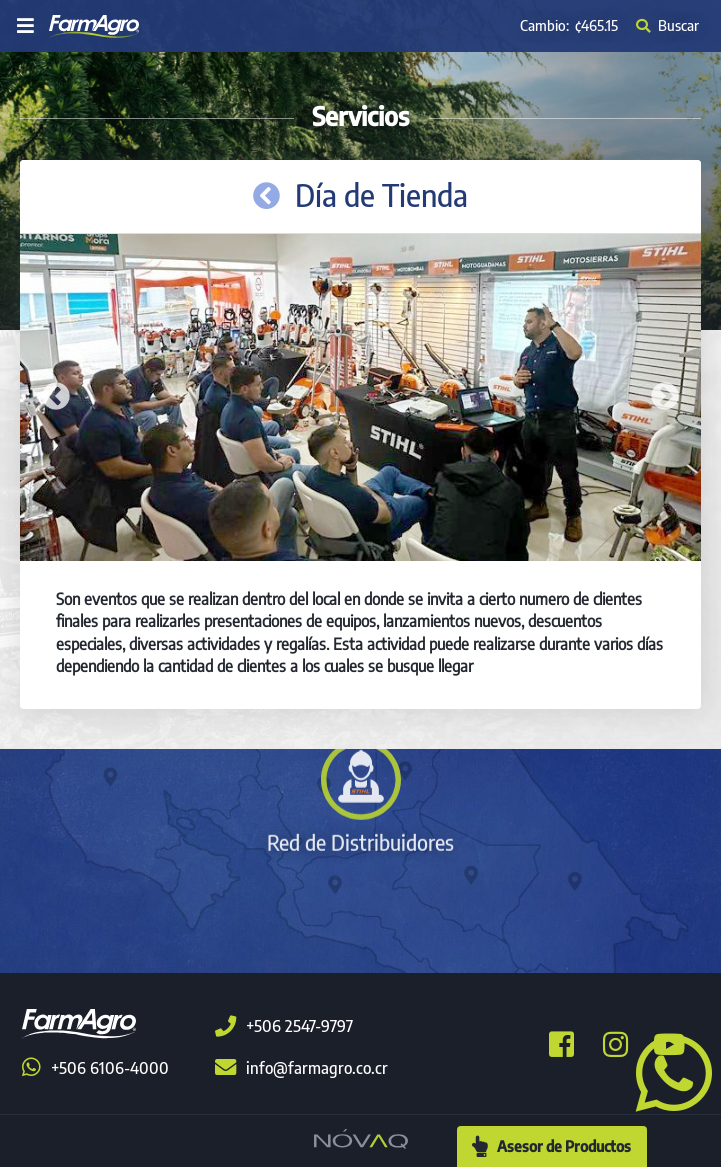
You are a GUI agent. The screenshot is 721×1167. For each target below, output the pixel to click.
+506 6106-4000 (95, 1068)
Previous (56, 397)
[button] (666, 1071)
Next (665, 397)
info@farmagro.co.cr (301, 1068)
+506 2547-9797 (284, 1026)
